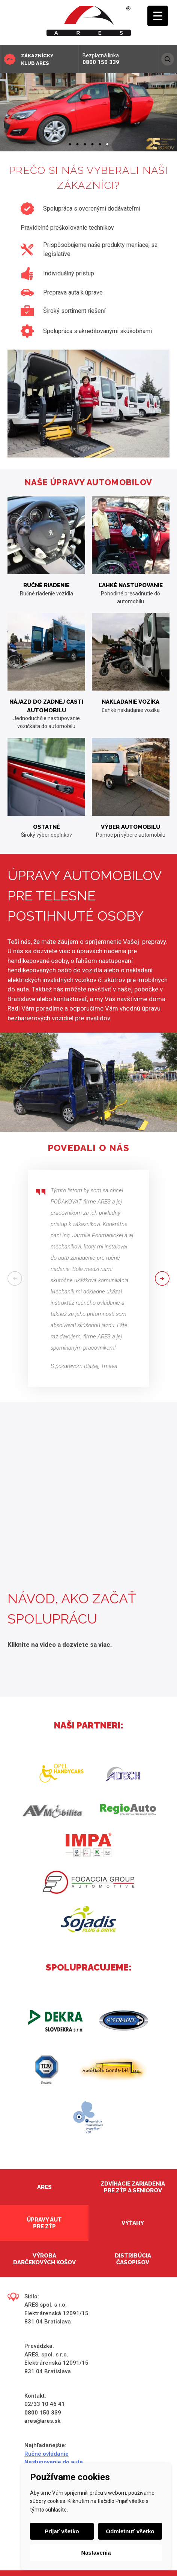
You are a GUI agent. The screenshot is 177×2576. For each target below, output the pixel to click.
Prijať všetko (62, 2531)
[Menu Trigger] (157, 16)
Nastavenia (96, 2552)
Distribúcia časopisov (133, 2259)
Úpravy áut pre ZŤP (44, 2223)
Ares (44, 2187)
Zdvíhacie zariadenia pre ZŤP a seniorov (132, 2187)
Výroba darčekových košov (44, 2259)
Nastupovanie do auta (53, 2462)
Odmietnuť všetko (130, 2531)
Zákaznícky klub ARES (37, 59)
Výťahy (133, 2223)
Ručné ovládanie (46, 2453)
